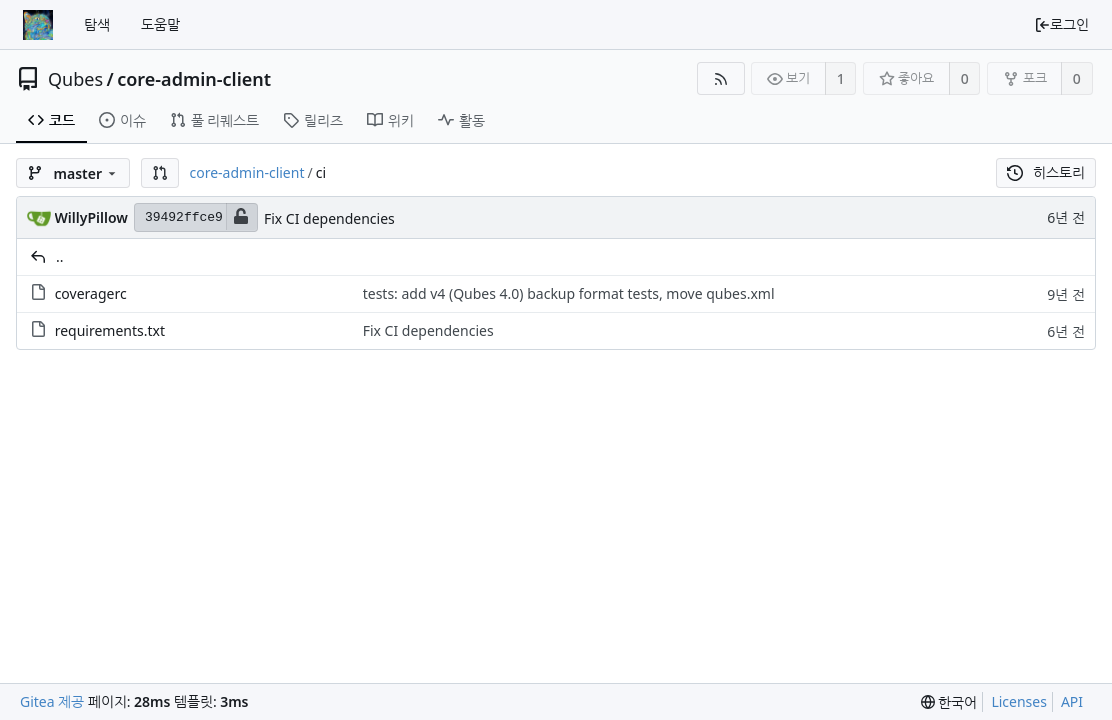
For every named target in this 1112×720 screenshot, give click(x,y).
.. (60, 256)
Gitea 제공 (52, 701)
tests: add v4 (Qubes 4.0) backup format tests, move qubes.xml (569, 293)
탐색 (97, 24)
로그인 (1061, 24)
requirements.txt (110, 330)
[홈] (38, 25)
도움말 (160, 24)
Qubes (75, 79)
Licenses (1019, 701)
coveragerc (91, 293)
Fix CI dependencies (329, 218)
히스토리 (1046, 172)
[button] (160, 173)
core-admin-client (194, 79)
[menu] (949, 702)
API (1072, 701)
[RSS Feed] (720, 78)
